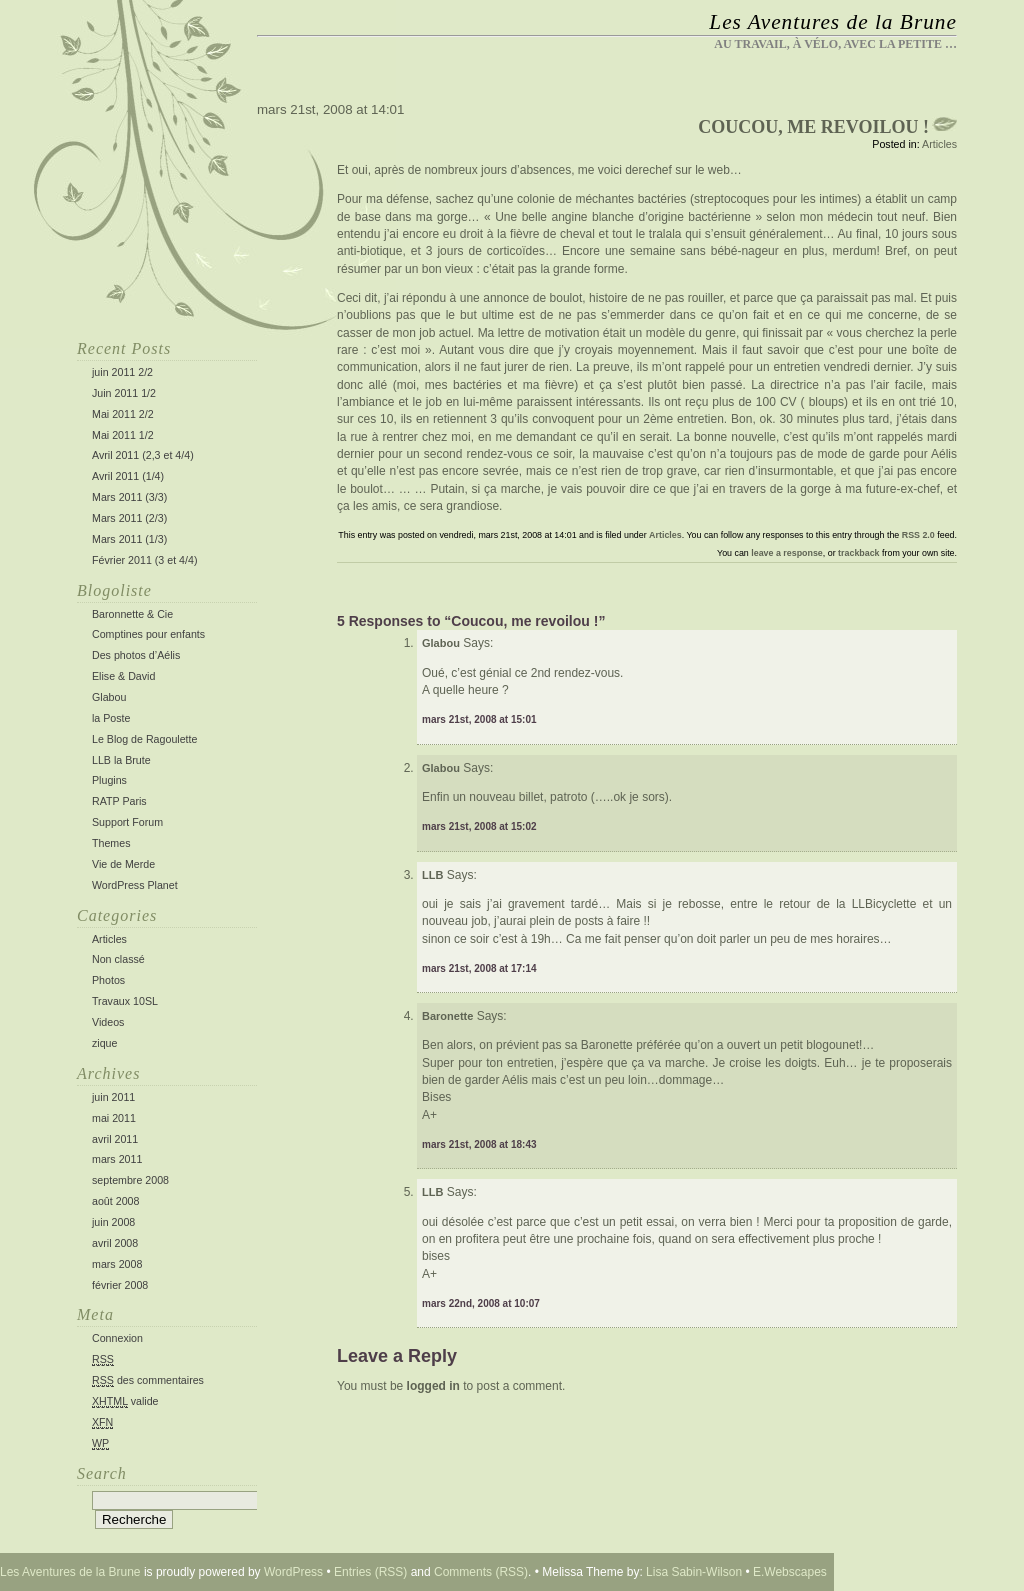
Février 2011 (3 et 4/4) (144, 560)
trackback (858, 553)
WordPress (293, 1572)
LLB (432, 1192)
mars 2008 (117, 1264)
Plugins (109, 780)
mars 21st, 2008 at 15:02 (479, 826)
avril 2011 (115, 1139)
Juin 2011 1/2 (124, 393)
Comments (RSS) (481, 1572)
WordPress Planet (135, 885)
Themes (111, 843)
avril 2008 (115, 1243)
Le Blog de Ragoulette (144, 739)
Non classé (118, 959)
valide (125, 1401)
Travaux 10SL (125, 1001)
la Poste (111, 718)
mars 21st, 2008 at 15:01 (479, 719)
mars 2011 (117, 1159)
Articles (109, 939)
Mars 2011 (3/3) (129, 497)
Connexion (117, 1338)
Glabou (109, 697)
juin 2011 (113, 1097)
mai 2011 (114, 1118)
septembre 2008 (130, 1180)
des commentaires (148, 1380)
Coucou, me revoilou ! (813, 127)
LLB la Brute (121, 760)
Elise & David (123, 676)
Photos (108, 980)
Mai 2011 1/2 (123, 435)
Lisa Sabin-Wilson (694, 1572)
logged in (433, 1386)
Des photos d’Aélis (136, 655)
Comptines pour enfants (148, 634)
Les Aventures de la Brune (833, 22)
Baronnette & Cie (132, 614)
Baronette (447, 1016)
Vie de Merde (123, 864)
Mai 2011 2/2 (123, 414)
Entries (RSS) (370, 1572)
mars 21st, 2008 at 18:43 (479, 1144)
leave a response (787, 553)
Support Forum (127, 822)
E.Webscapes (790, 1572)
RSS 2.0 (918, 535)
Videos (108, 1022)
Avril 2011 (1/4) (128, 476)
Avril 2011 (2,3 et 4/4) (143, 455)
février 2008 (120, 1285)
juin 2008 (113, 1222)
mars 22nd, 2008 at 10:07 (481, 1303)
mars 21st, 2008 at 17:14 (479, 968)
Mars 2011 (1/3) (129, 539)
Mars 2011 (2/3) (129, 518)
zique (104, 1043)
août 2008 (115, 1201)
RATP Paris (119, 801)
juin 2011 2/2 (122, 372)
